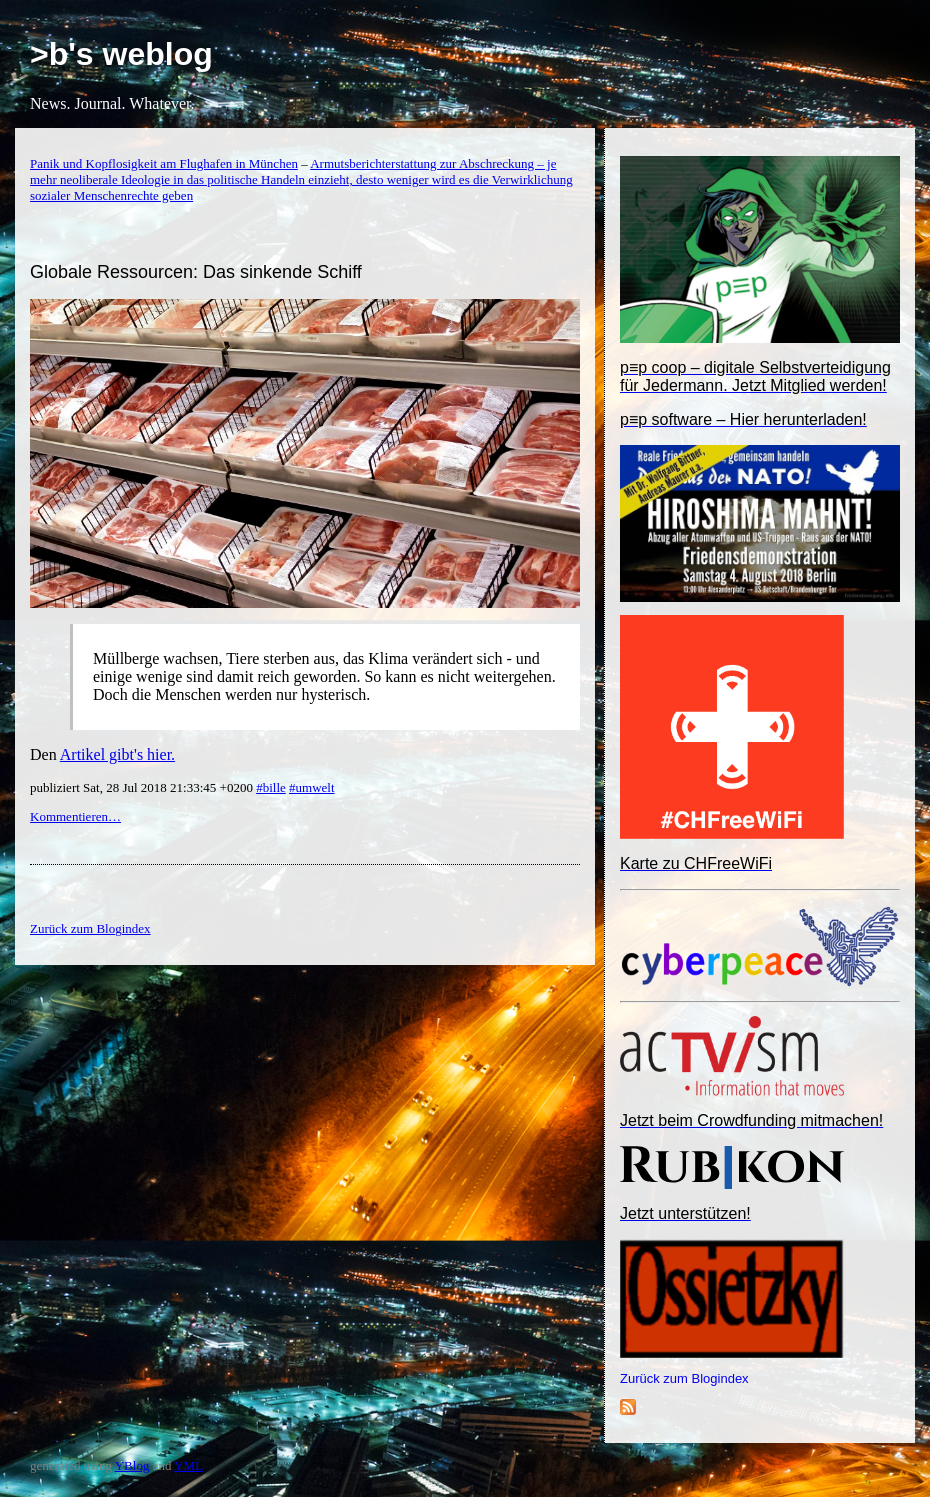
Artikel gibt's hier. (117, 754)
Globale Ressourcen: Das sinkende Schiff (196, 272)
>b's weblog (121, 54)
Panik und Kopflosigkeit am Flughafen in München (164, 163)
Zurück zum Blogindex (684, 1378)
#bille (271, 787)
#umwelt (312, 787)
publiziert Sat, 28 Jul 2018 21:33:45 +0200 (143, 787)
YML (188, 1465)
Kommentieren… (75, 816)
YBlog (132, 1465)
